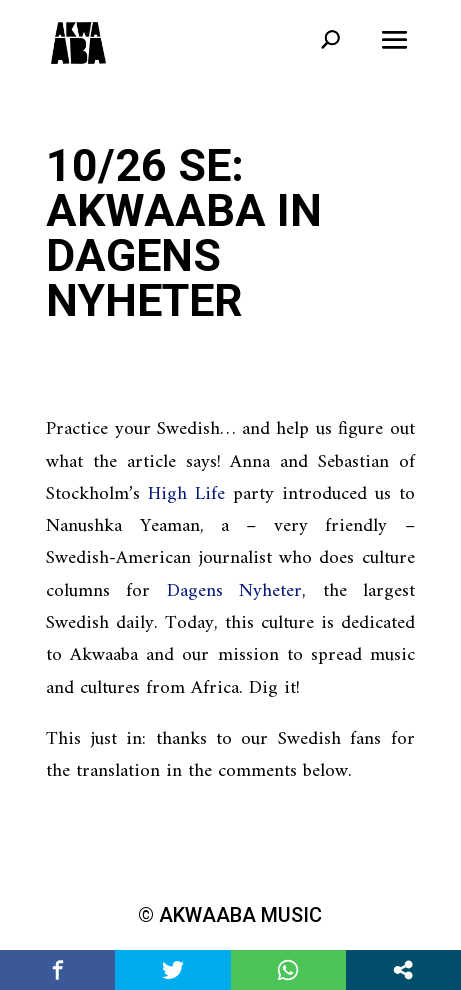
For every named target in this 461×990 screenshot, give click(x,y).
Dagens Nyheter (234, 591)
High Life (186, 494)
